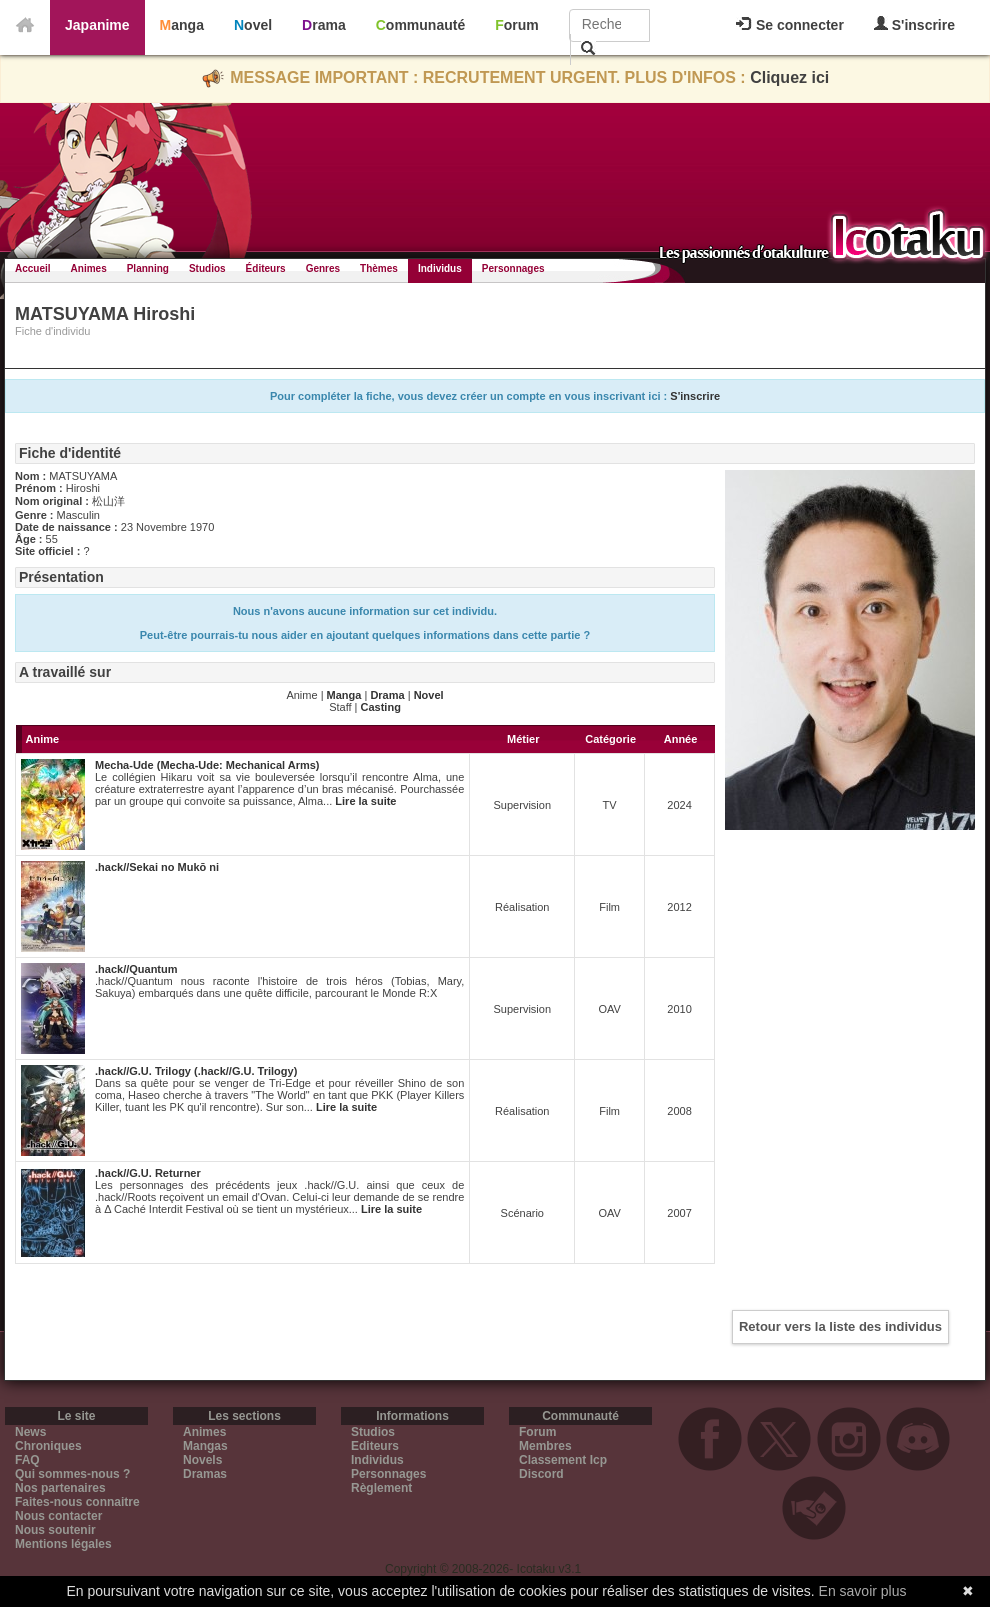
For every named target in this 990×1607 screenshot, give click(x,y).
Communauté (420, 25)
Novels (202, 1460)
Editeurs (375, 1446)
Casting (381, 707)
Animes (89, 268)
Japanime (97, 25)
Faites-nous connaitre (77, 1502)
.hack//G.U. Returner (148, 1173)
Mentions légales (63, 1544)
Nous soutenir (55, 1530)
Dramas (205, 1474)
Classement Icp (563, 1460)
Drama (324, 25)
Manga (182, 25)
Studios (207, 268)
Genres (323, 268)
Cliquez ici (789, 77)
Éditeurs (266, 268)
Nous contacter (58, 1516)
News (30, 1432)
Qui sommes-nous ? (72, 1474)
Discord (541, 1474)
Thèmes (379, 268)
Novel (253, 25)
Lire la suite (365, 801)
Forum (517, 25)
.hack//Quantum (136, 969)
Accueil (33, 268)
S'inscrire (914, 24)
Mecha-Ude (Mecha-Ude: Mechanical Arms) (207, 765)
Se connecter (790, 25)
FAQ (27, 1460)
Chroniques (48, 1446)
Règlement (381, 1488)
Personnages (513, 268)
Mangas (205, 1446)
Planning (148, 268)
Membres (545, 1446)
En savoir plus (863, 1591)
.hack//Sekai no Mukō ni (157, 867)
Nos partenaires (60, 1488)
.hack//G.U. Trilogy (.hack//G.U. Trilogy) (196, 1071)
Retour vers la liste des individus (840, 1326)
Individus (440, 268)
